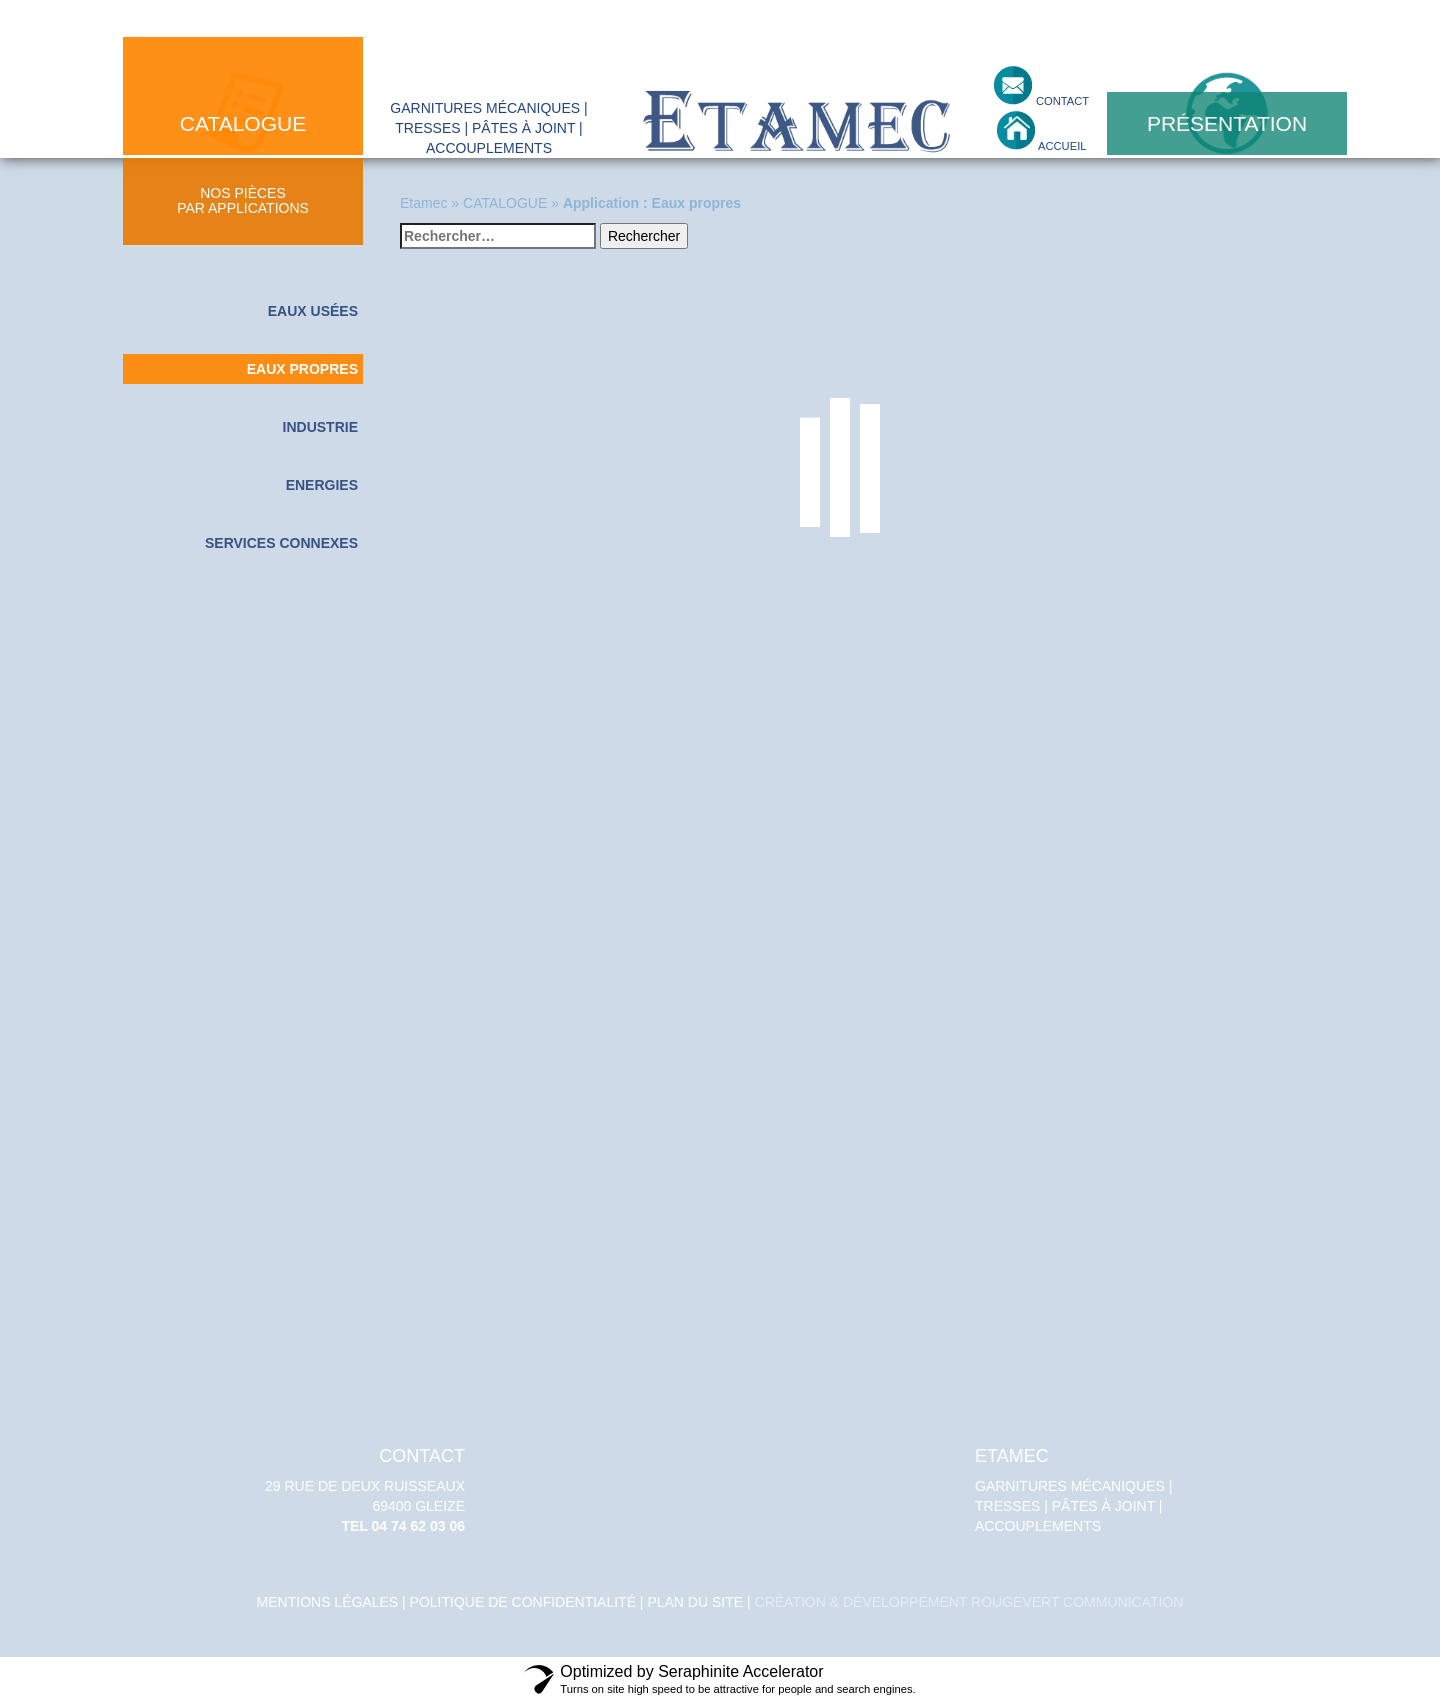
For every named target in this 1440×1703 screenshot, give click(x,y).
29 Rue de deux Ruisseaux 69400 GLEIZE (360, 1491)
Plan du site (695, 1602)
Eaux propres (302, 369)
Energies (322, 485)
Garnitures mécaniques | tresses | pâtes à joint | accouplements (1080, 1491)
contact (1061, 101)
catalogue (243, 123)
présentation (1227, 123)
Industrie (320, 427)
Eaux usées (313, 311)
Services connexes (281, 543)
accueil (1061, 146)
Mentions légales (328, 1602)
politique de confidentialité (523, 1602)
